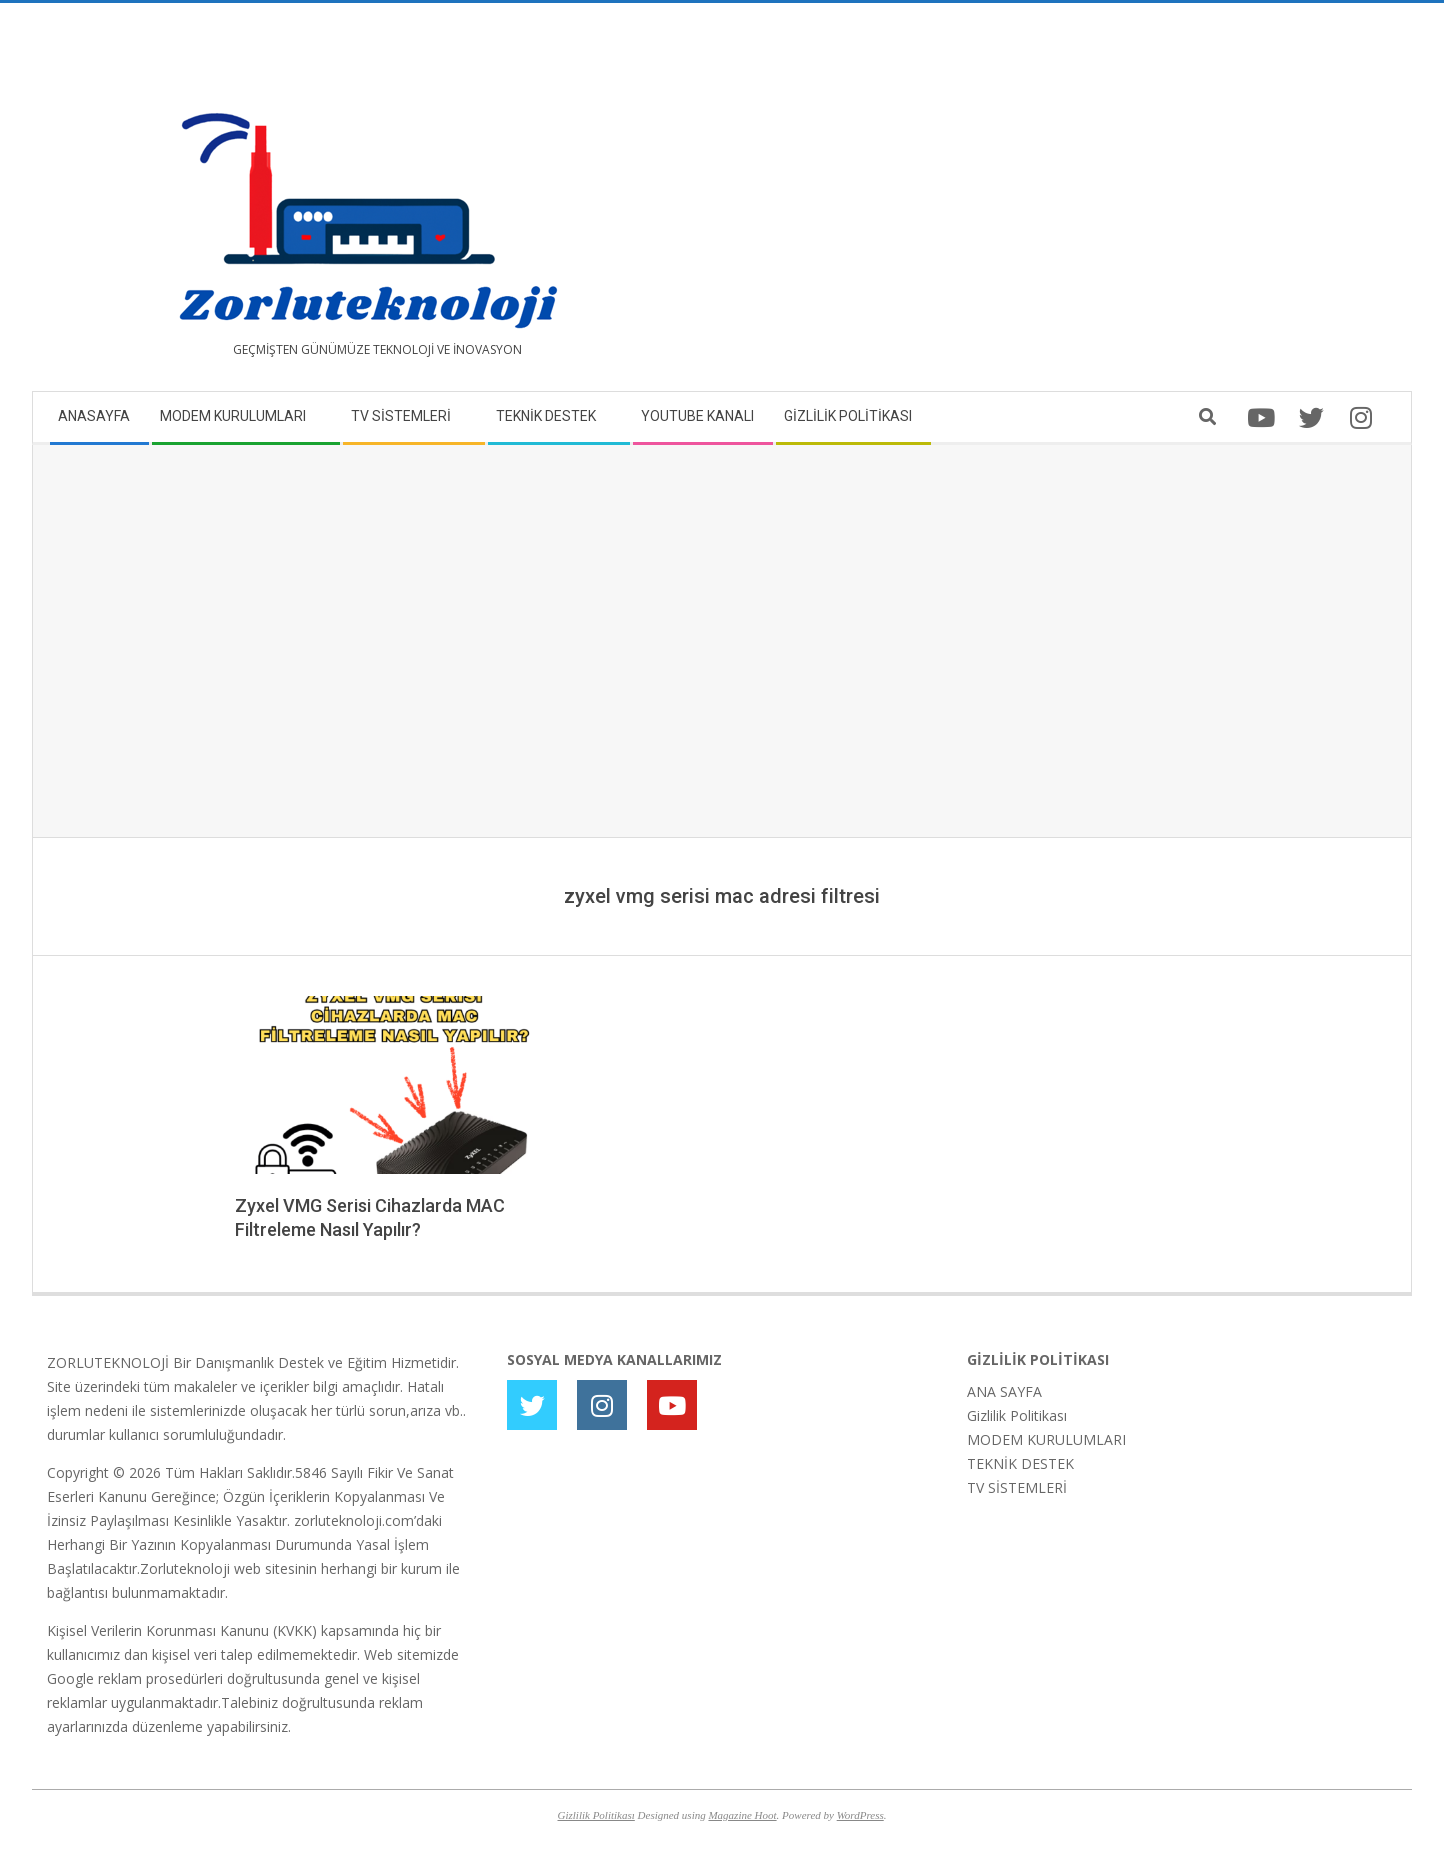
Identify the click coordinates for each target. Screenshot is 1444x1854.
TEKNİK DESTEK (1020, 1463)
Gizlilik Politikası (1017, 1415)
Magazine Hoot (742, 1815)
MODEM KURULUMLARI (1046, 1439)
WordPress (860, 1815)
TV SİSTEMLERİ (1017, 1487)
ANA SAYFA (1004, 1391)
